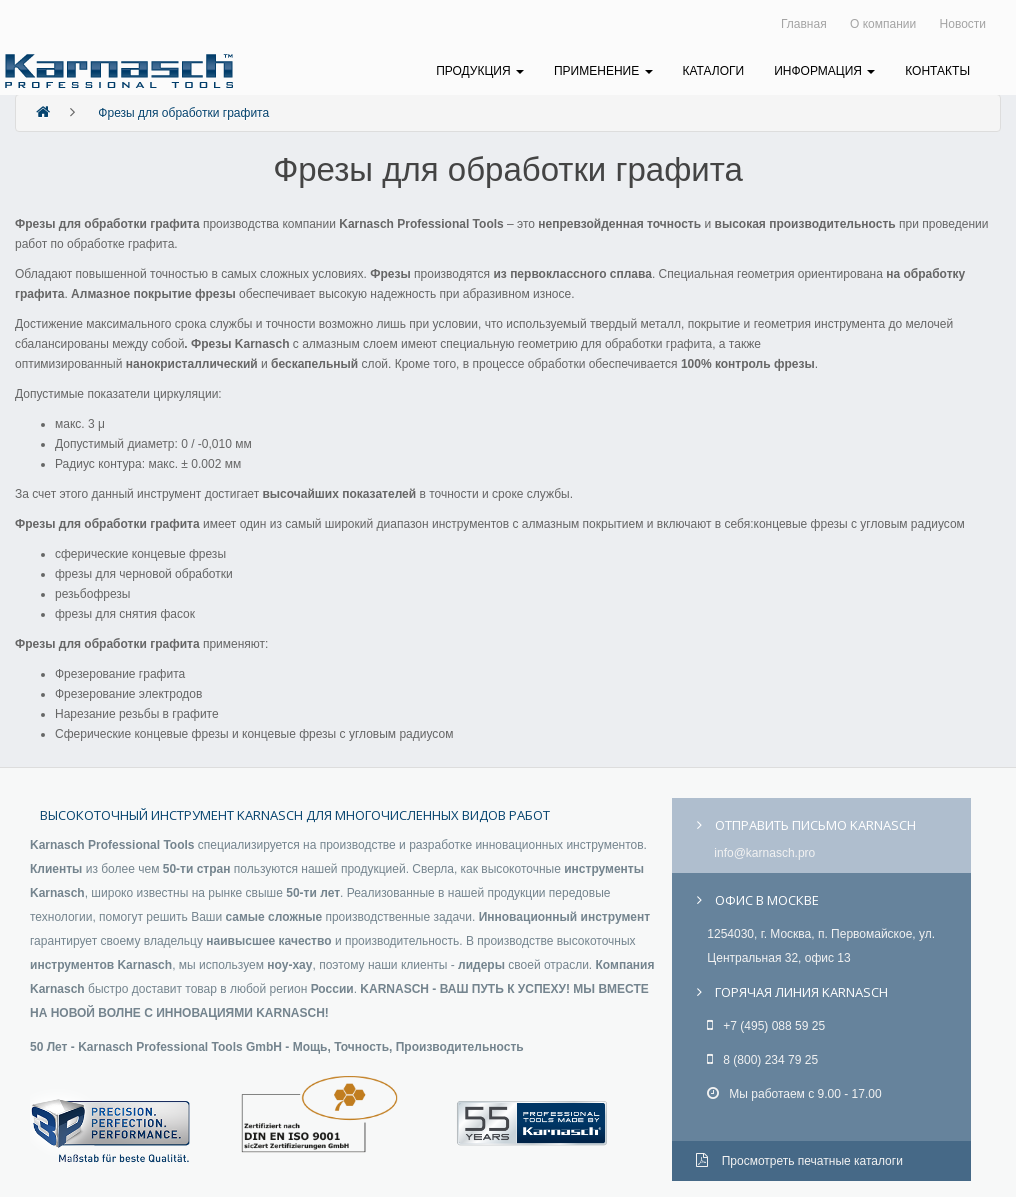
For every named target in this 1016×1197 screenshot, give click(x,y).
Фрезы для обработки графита (183, 113)
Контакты (937, 71)
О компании (883, 24)
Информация (824, 71)
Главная (804, 24)
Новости (963, 24)
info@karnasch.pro (764, 853)
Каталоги (714, 71)
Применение (603, 71)
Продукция (480, 71)
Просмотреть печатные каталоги (799, 1161)
